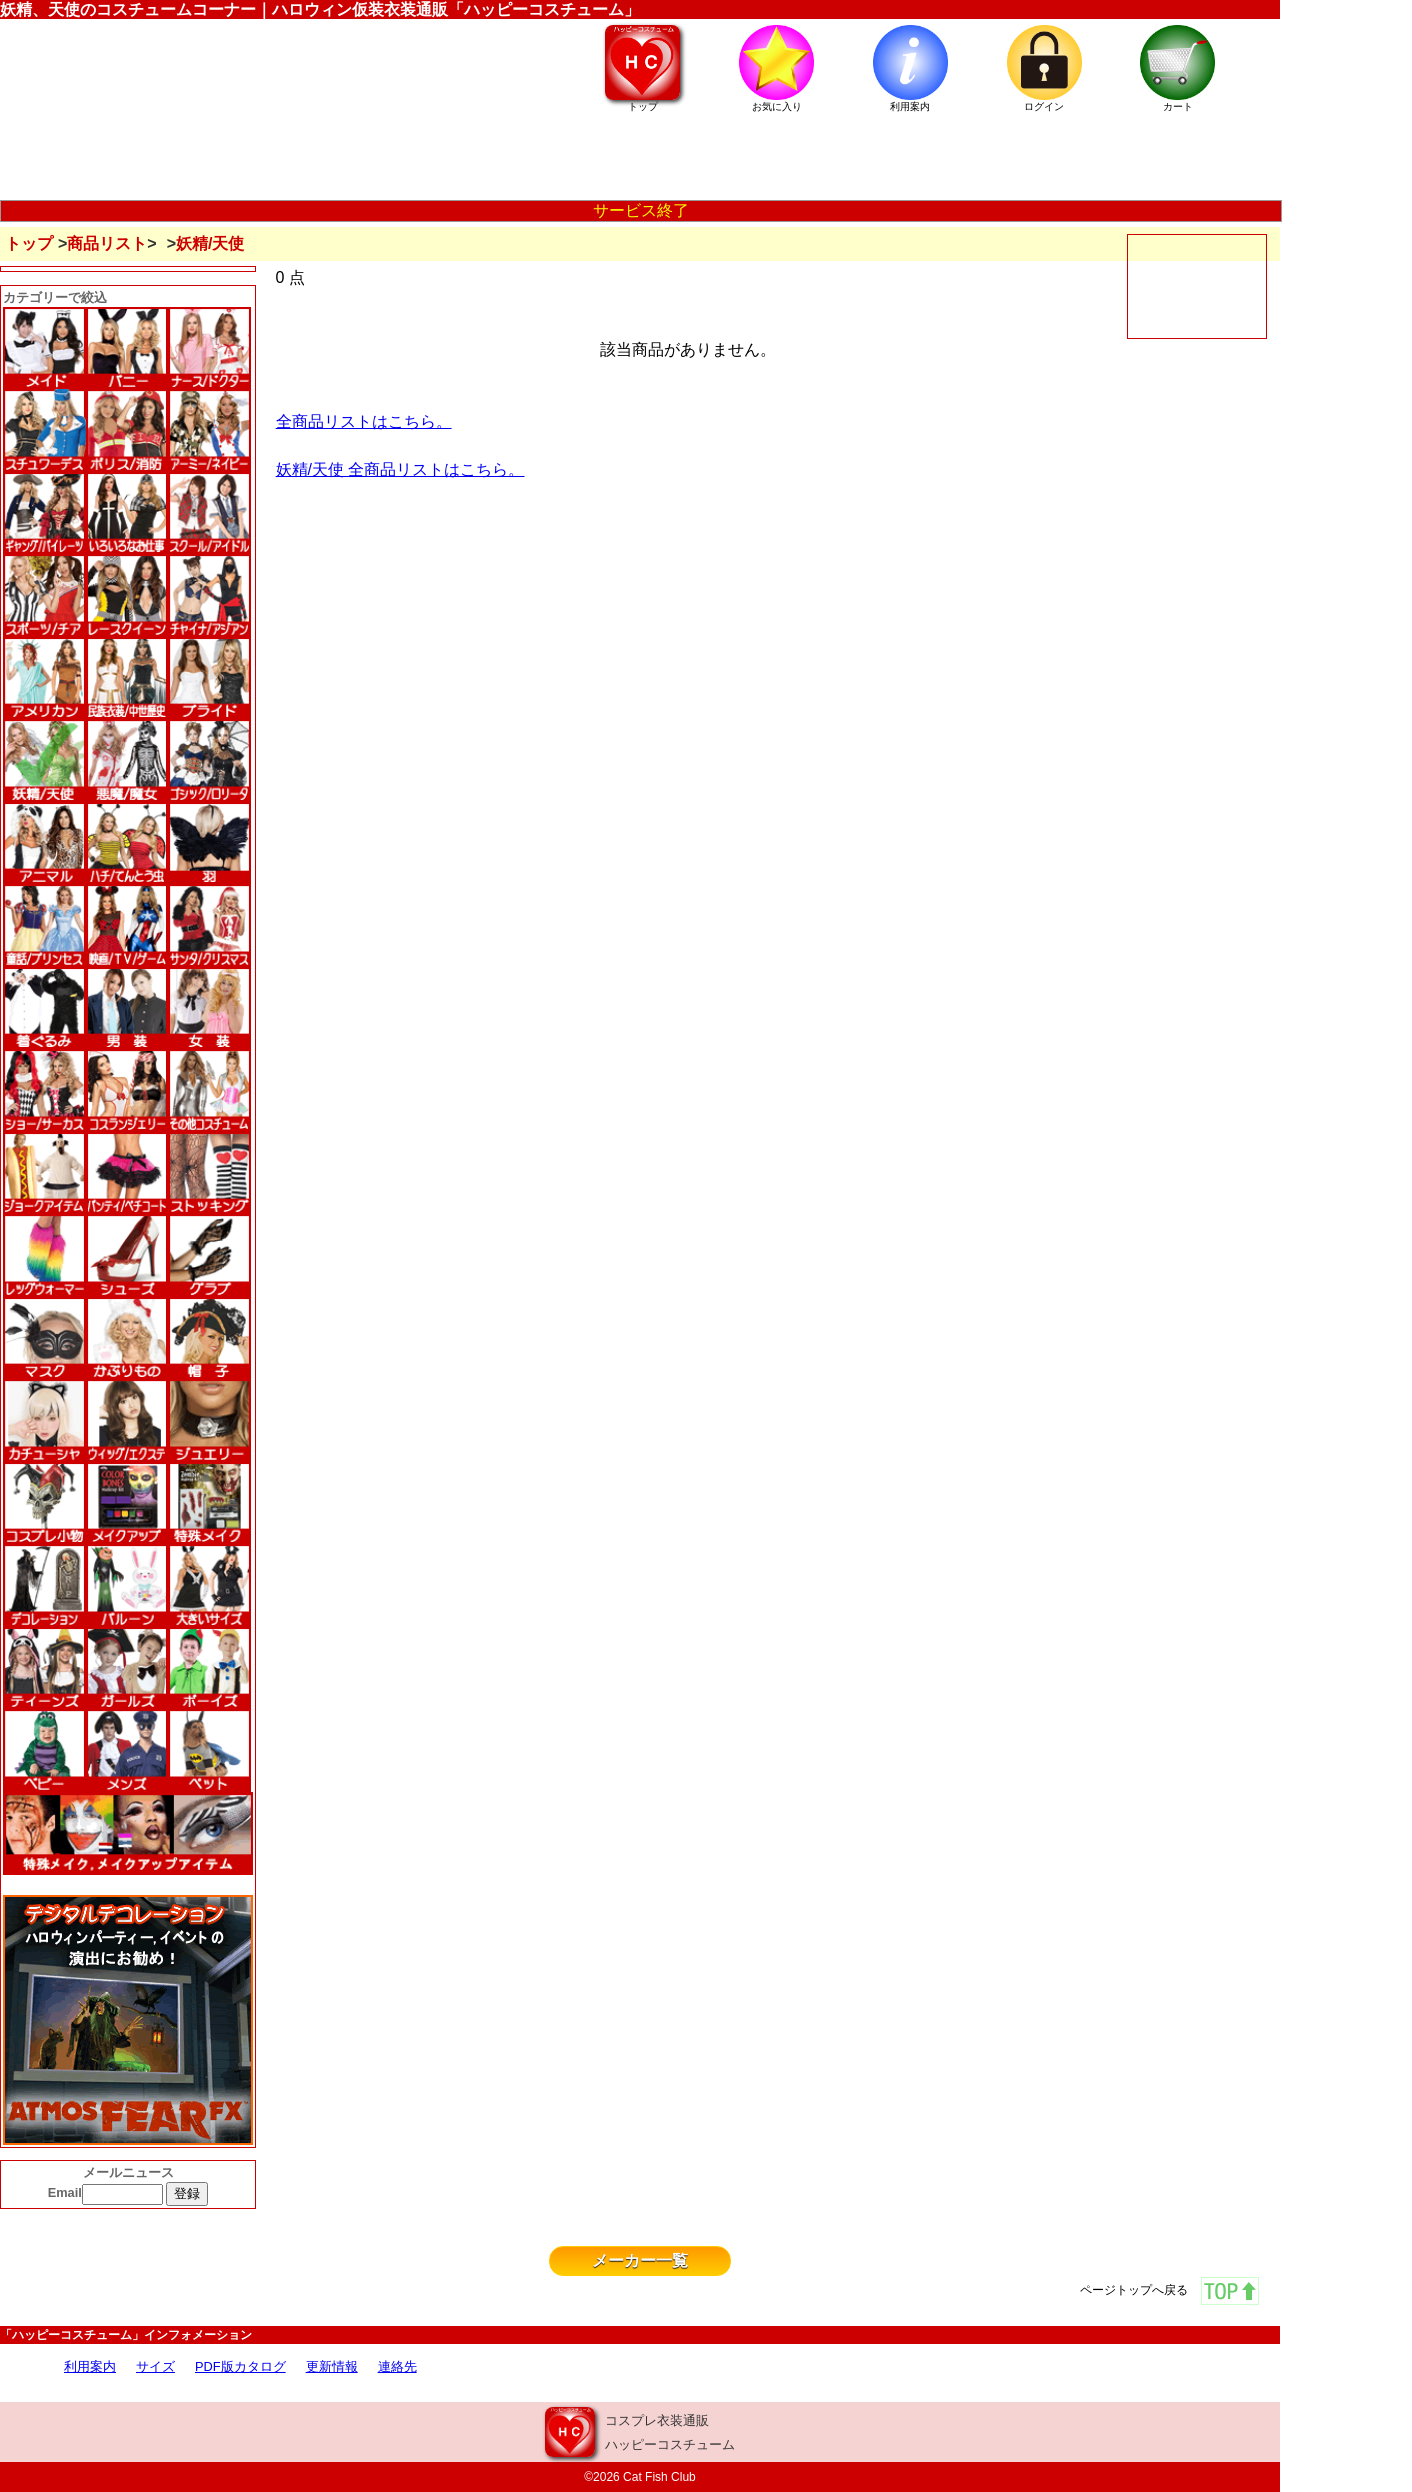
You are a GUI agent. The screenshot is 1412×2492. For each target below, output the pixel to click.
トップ (29, 243)
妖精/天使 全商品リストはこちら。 (400, 469)
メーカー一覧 (640, 2260)
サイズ (155, 2366)
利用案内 (90, 2366)
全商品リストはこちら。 (364, 421)
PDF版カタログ (240, 2366)
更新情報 (332, 2366)
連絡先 (397, 2366)
